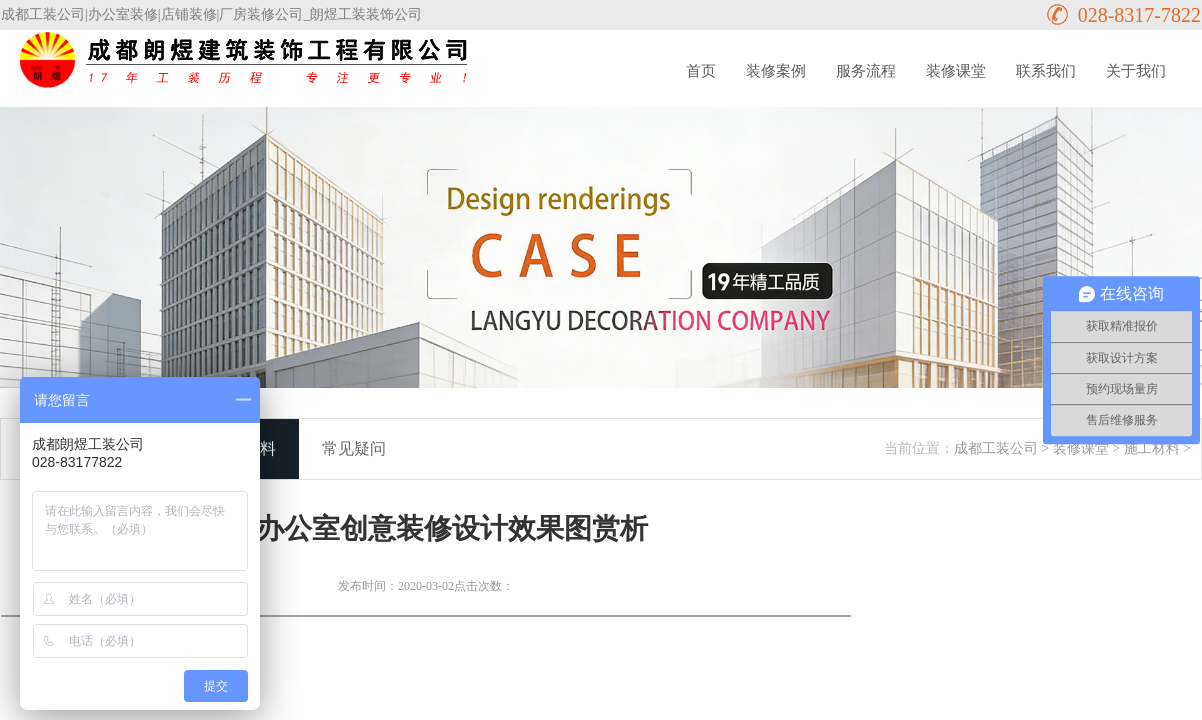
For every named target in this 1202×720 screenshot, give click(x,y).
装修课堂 (956, 71)
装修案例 (776, 71)
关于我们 (1136, 71)
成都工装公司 (996, 448)
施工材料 (1152, 448)
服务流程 (866, 71)
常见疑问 (354, 448)
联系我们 (1046, 71)
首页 (701, 71)
